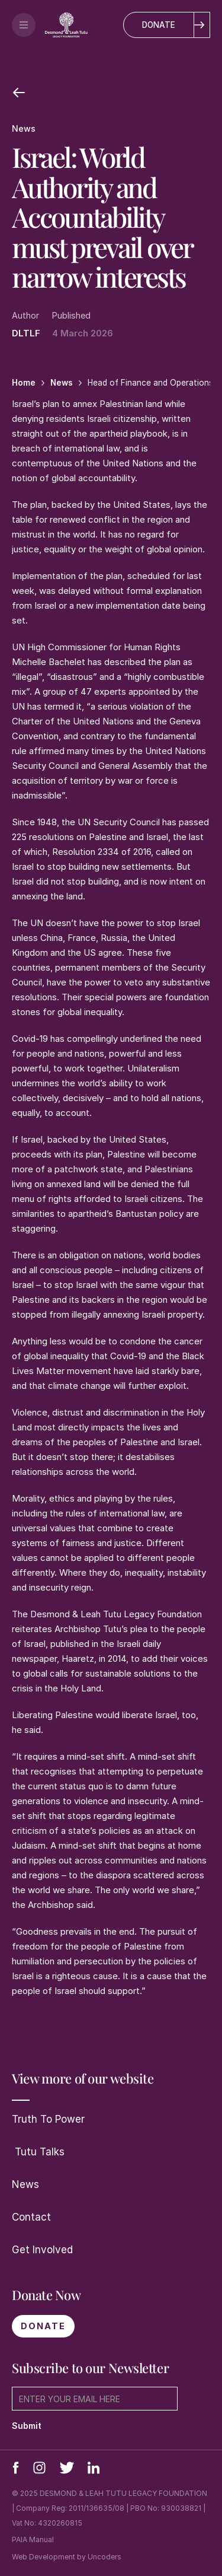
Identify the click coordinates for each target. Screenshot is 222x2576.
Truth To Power (48, 2119)
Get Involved (42, 2250)
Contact (31, 2217)
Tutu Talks (38, 2152)
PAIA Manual (33, 2539)
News (25, 2184)
